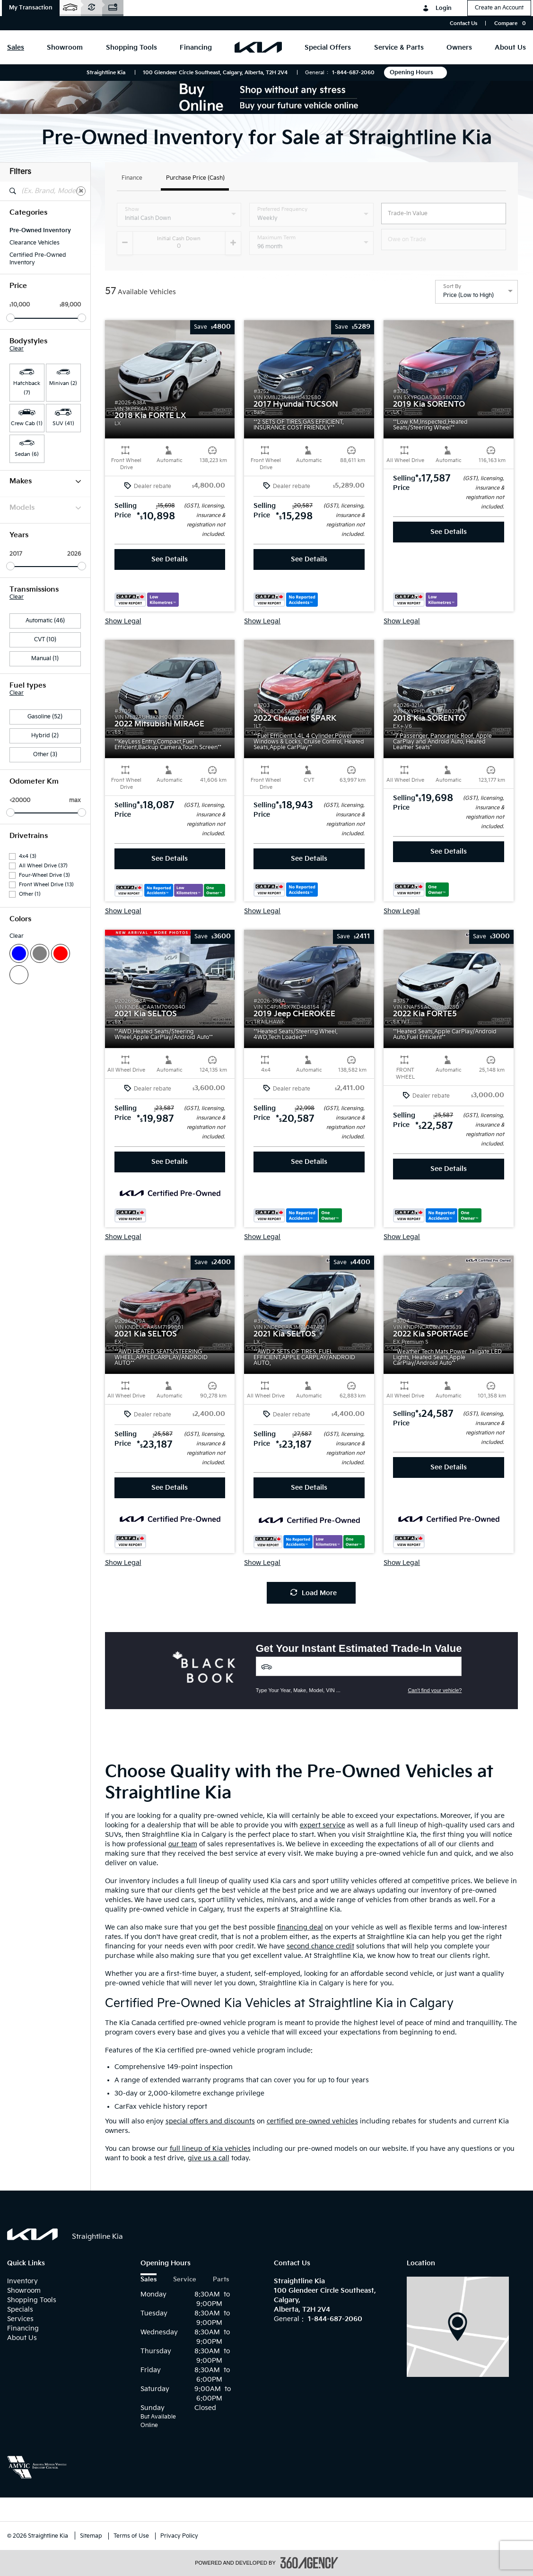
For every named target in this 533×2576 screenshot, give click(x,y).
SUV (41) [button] (63, 423)
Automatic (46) (45, 620)
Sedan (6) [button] (27, 454)
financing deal (300, 1927)
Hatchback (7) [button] (26, 388)
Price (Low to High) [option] (468, 295)
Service (184, 2280)
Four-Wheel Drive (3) (44, 875)
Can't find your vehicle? (435, 1690)
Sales (148, 2280)
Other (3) (45, 754)
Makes (45, 481)
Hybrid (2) (45, 735)
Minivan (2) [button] (63, 383)
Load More (313, 1593)
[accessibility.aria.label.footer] (309, 2562)
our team (182, 1844)
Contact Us (463, 23)
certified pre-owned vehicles (312, 2121)
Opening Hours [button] (415, 72)
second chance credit (320, 1946)
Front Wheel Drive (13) (46, 885)
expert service (322, 1825)
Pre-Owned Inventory (40, 230)
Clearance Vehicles (34, 242)
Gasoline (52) (44, 716)
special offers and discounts (210, 2121)
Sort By (452, 286)
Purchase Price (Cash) (195, 178)
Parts (221, 2280)
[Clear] (81, 191)
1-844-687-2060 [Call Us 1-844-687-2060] (353, 73)
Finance (132, 178)
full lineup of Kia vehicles (210, 2149)
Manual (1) (45, 658)
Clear (16, 349)
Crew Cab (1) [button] (27, 423)
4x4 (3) (27, 856)
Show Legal (123, 621)
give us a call (208, 2158)
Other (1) (30, 894)
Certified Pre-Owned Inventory (37, 259)
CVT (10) (45, 639)
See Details (169, 559)
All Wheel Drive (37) (43, 866)
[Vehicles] (359, 1666)
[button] (31, 8)
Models (45, 507)
